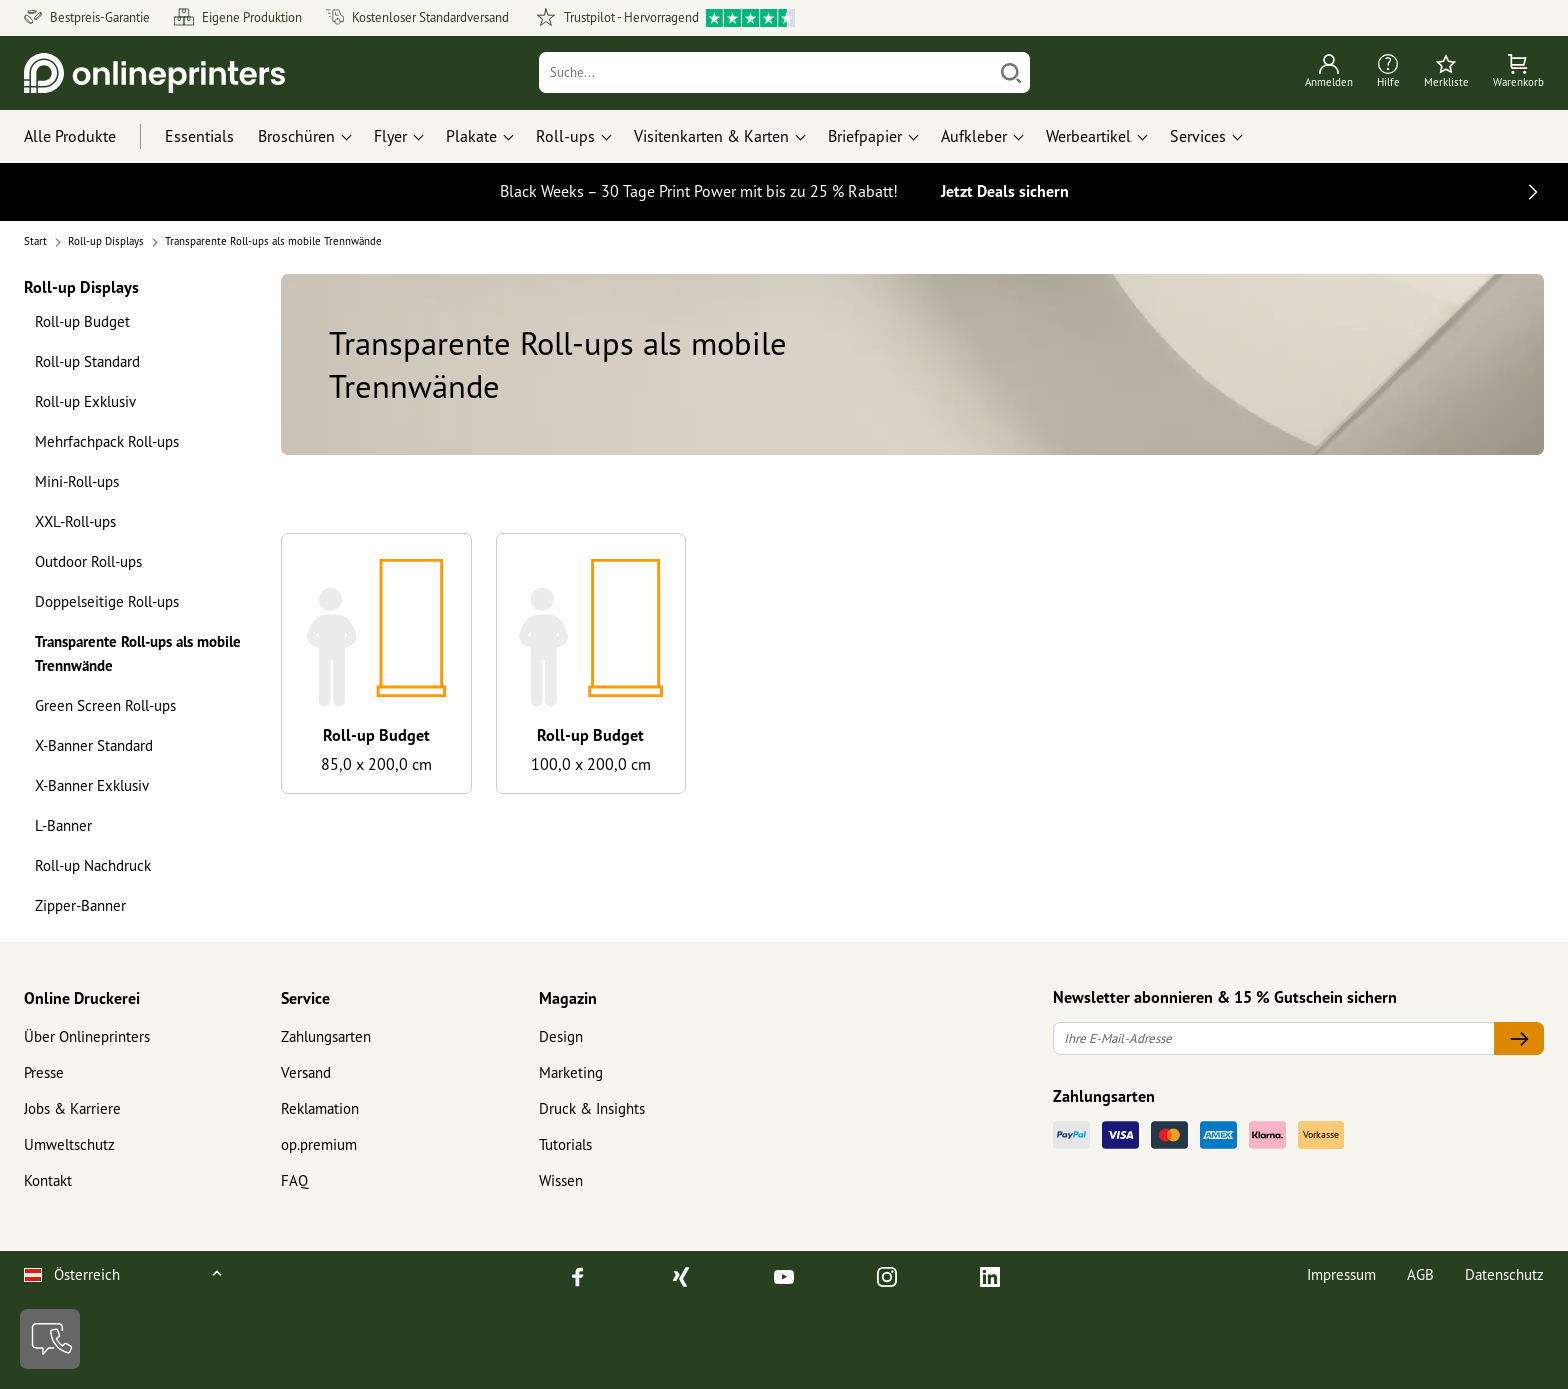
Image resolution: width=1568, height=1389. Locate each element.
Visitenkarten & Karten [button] (711, 136)
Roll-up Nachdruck (93, 865)
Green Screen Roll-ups (105, 705)
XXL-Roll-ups (75, 521)
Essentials (199, 136)
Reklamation (320, 1108)
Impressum (1341, 1274)
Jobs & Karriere (72, 1108)
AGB (1420, 1274)
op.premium (319, 1144)
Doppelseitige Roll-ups (107, 601)
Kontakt (48, 1180)
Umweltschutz (69, 1144)
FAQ (294, 1180)
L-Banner (63, 825)
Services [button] (1198, 136)
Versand (306, 1072)
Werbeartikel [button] (1088, 136)
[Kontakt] (50, 1339)
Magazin (568, 998)
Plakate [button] (471, 136)
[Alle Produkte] (88, 137)
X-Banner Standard (94, 745)
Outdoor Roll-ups (88, 561)
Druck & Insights (592, 1108)
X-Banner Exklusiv (92, 785)
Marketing (571, 1072)
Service (305, 998)
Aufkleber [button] (974, 136)
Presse (44, 1072)
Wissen (561, 1180)
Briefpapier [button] (865, 136)
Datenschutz (1504, 1274)
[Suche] (766, 72)
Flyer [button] (390, 136)
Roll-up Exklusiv (85, 401)
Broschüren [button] (296, 136)
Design (561, 1036)
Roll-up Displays (81, 286)
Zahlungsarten (326, 1036)
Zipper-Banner (80, 905)
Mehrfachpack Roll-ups (107, 441)
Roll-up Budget (82, 321)
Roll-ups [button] (565, 136)
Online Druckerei (82, 998)
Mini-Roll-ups (77, 481)
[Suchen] (1011, 72)
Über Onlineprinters (87, 1036)
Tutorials (565, 1144)
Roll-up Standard (87, 361)
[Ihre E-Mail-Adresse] (1274, 1038)
